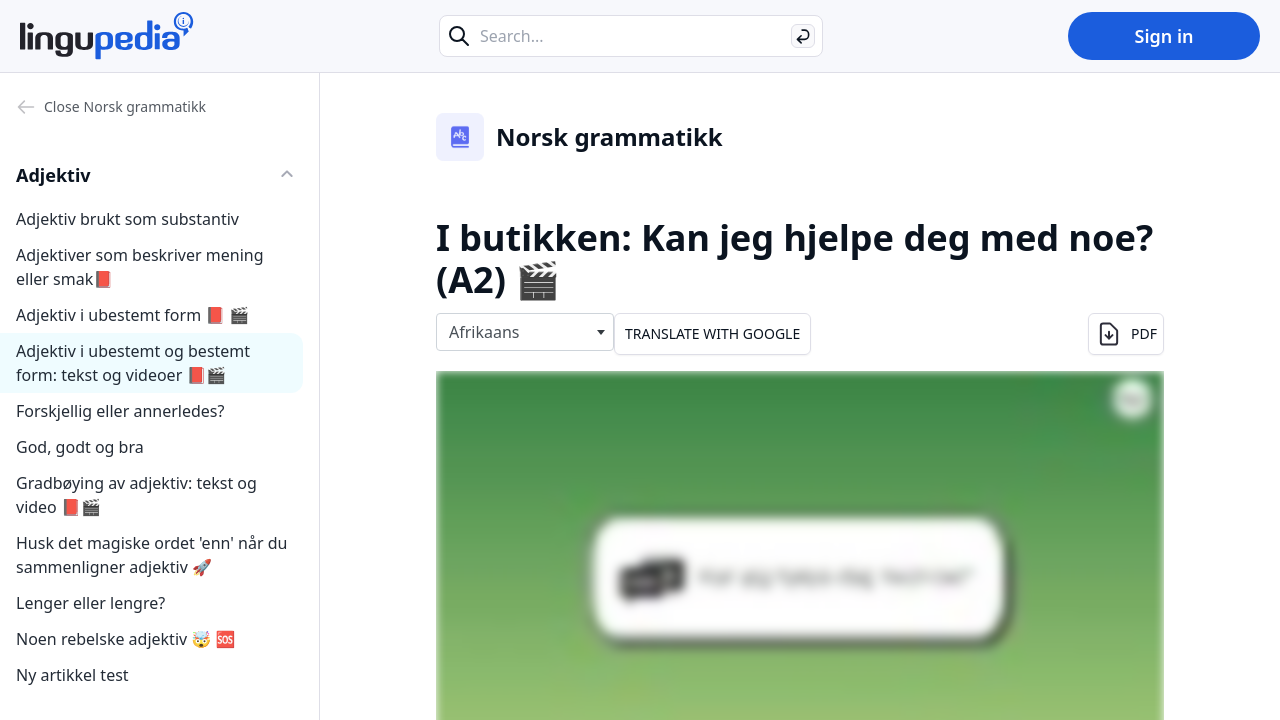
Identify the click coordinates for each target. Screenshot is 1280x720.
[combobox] (525, 332)
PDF (1126, 334)
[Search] (803, 36)
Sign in (1163, 36)
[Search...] (631, 36)
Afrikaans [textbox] (484, 332)
